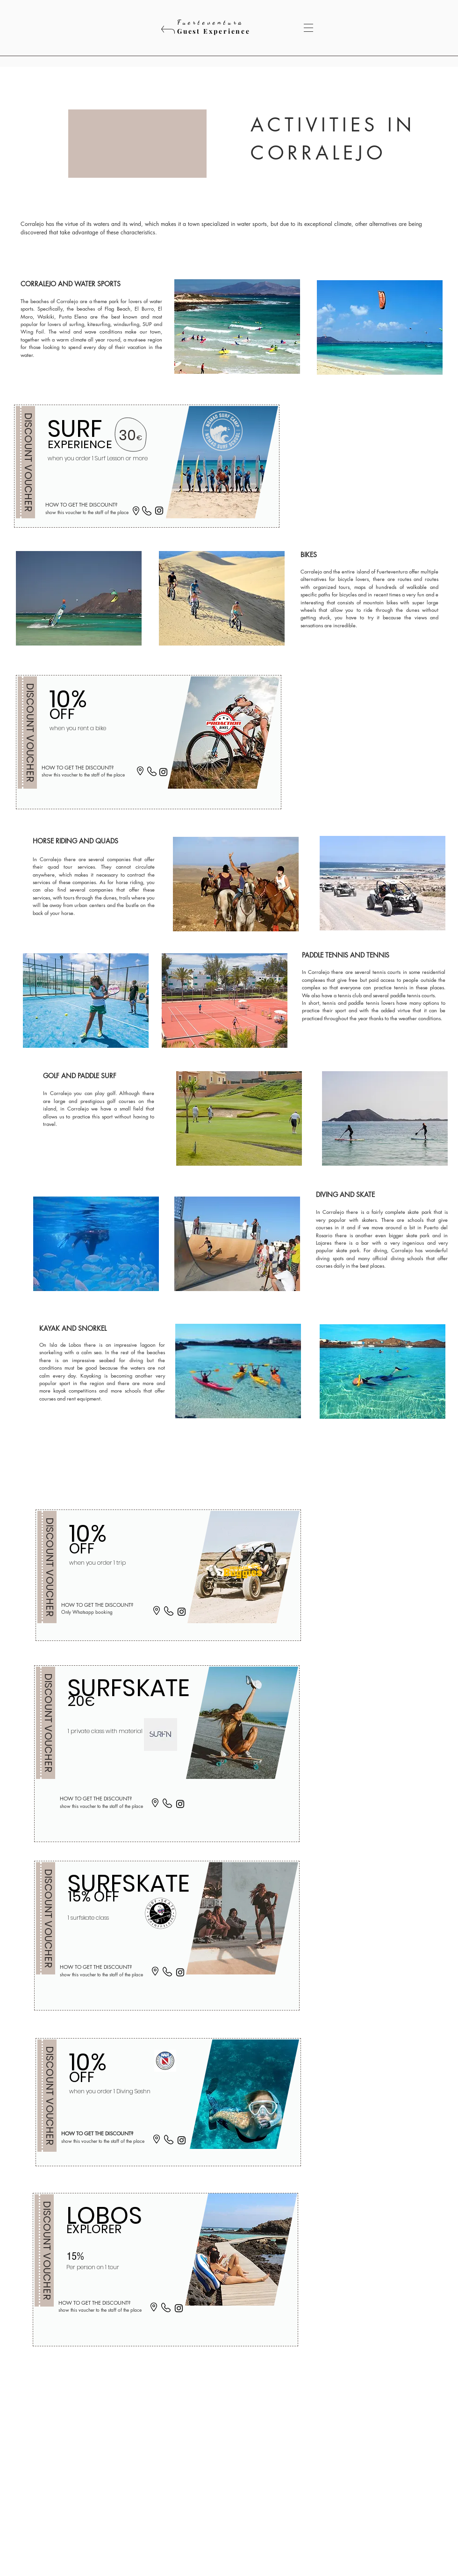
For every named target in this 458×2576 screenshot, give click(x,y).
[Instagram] (159, 510)
